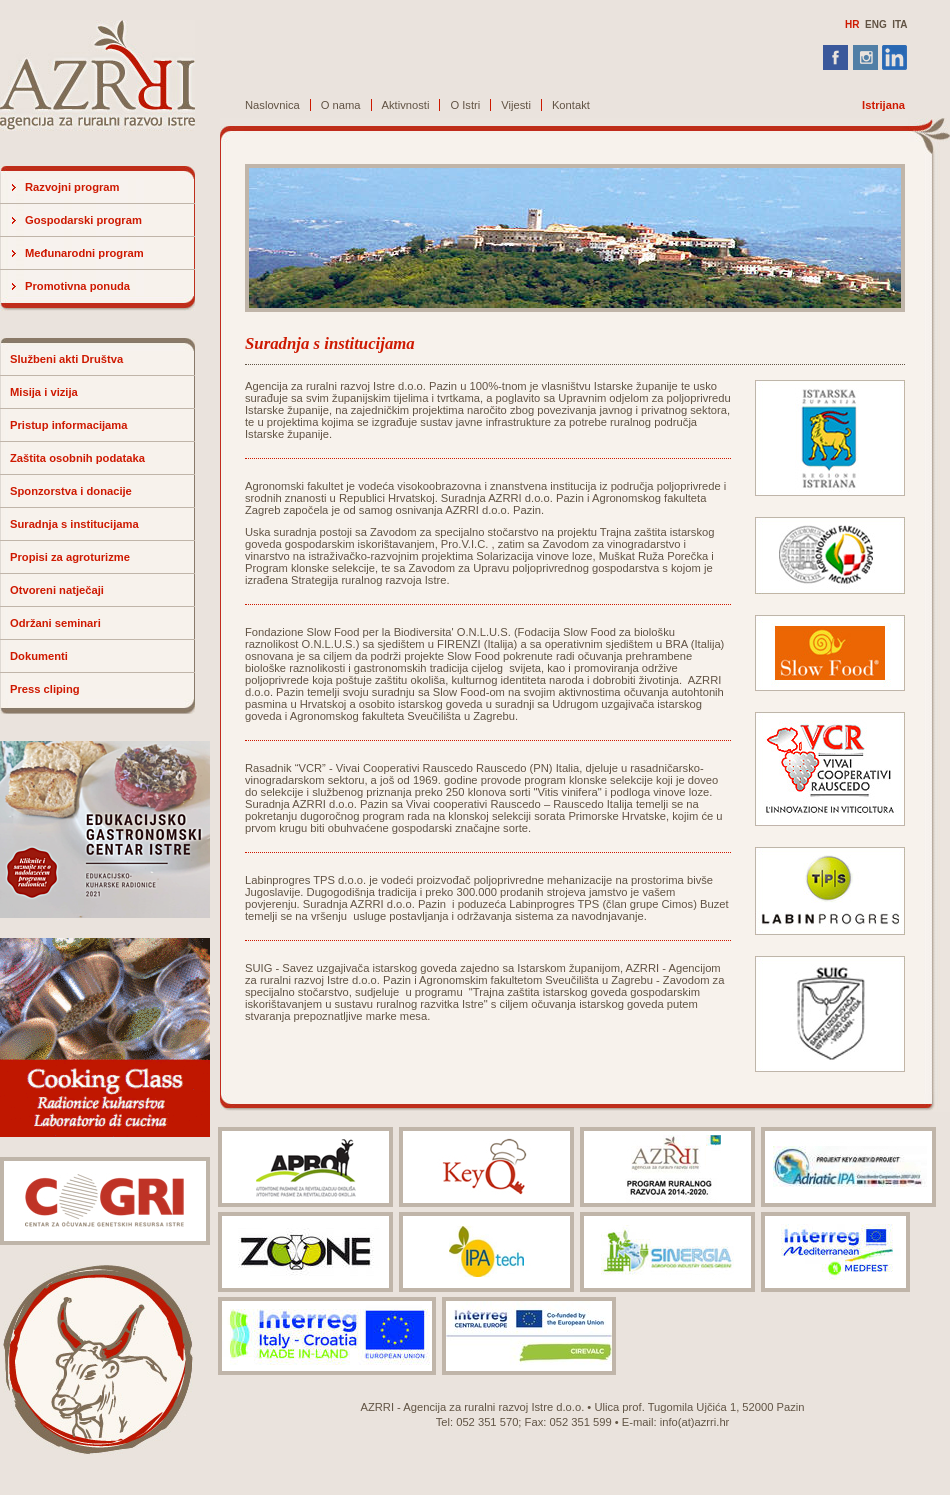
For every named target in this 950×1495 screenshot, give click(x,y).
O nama (341, 105)
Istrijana (883, 105)
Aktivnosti (406, 105)
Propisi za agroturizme (70, 557)
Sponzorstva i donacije (71, 491)
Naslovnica (272, 105)
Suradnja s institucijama (74, 524)
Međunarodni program (84, 253)
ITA (899, 24)
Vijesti (516, 105)
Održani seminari (55, 623)
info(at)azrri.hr (695, 1422)
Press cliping (45, 689)
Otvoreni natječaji (57, 590)
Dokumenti (39, 656)
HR (852, 24)
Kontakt (571, 105)
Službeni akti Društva (66, 359)
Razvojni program (72, 187)
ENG (876, 24)
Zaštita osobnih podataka (77, 458)
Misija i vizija (44, 392)
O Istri (465, 105)
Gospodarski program (83, 220)
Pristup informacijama (69, 425)
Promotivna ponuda (77, 286)
